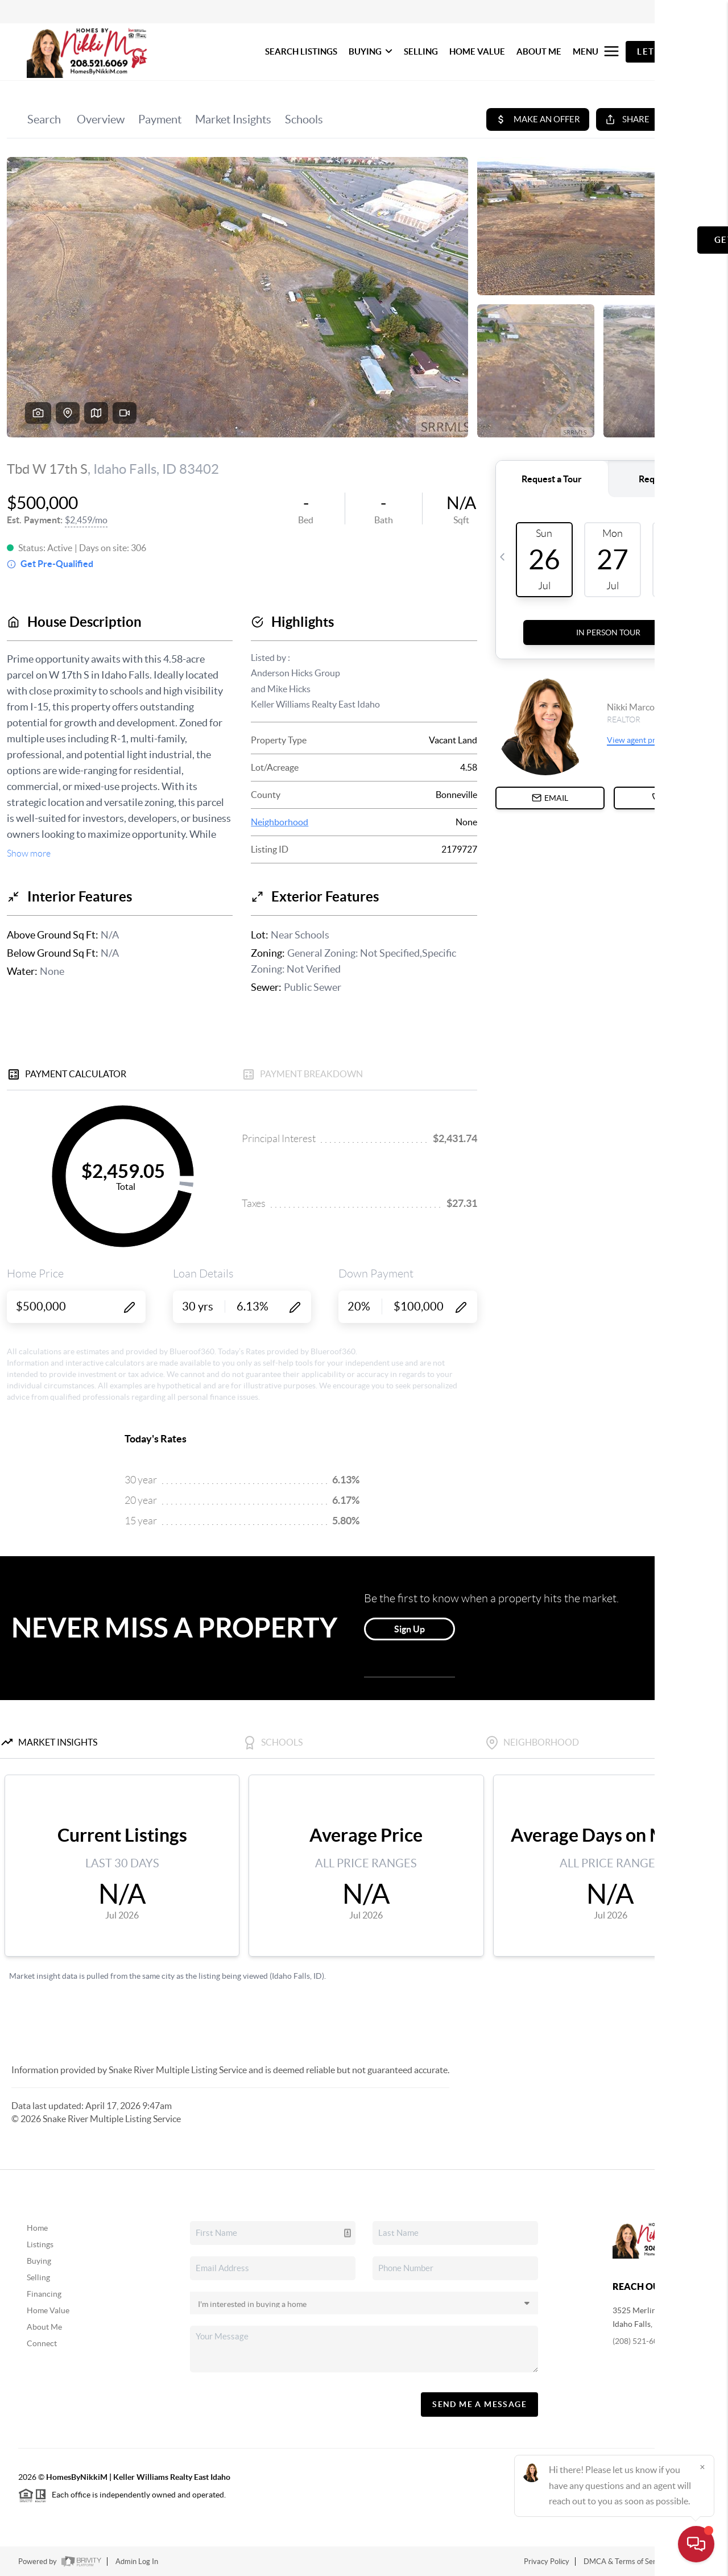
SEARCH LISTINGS (301, 51)
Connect (42, 2343)
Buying (39, 2260)
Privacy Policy (546, 2561)
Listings (40, 2244)
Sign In (684, 12)
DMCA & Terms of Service (626, 2561)
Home (37, 2227)
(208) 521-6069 (640, 2341)
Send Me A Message (479, 2404)
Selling (38, 2277)
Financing (44, 2293)
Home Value (48, 2310)
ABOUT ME (538, 51)
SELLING (421, 51)
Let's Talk (663, 51)
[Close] (702, 2466)
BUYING (370, 51)
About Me (44, 2326)
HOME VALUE (477, 51)
